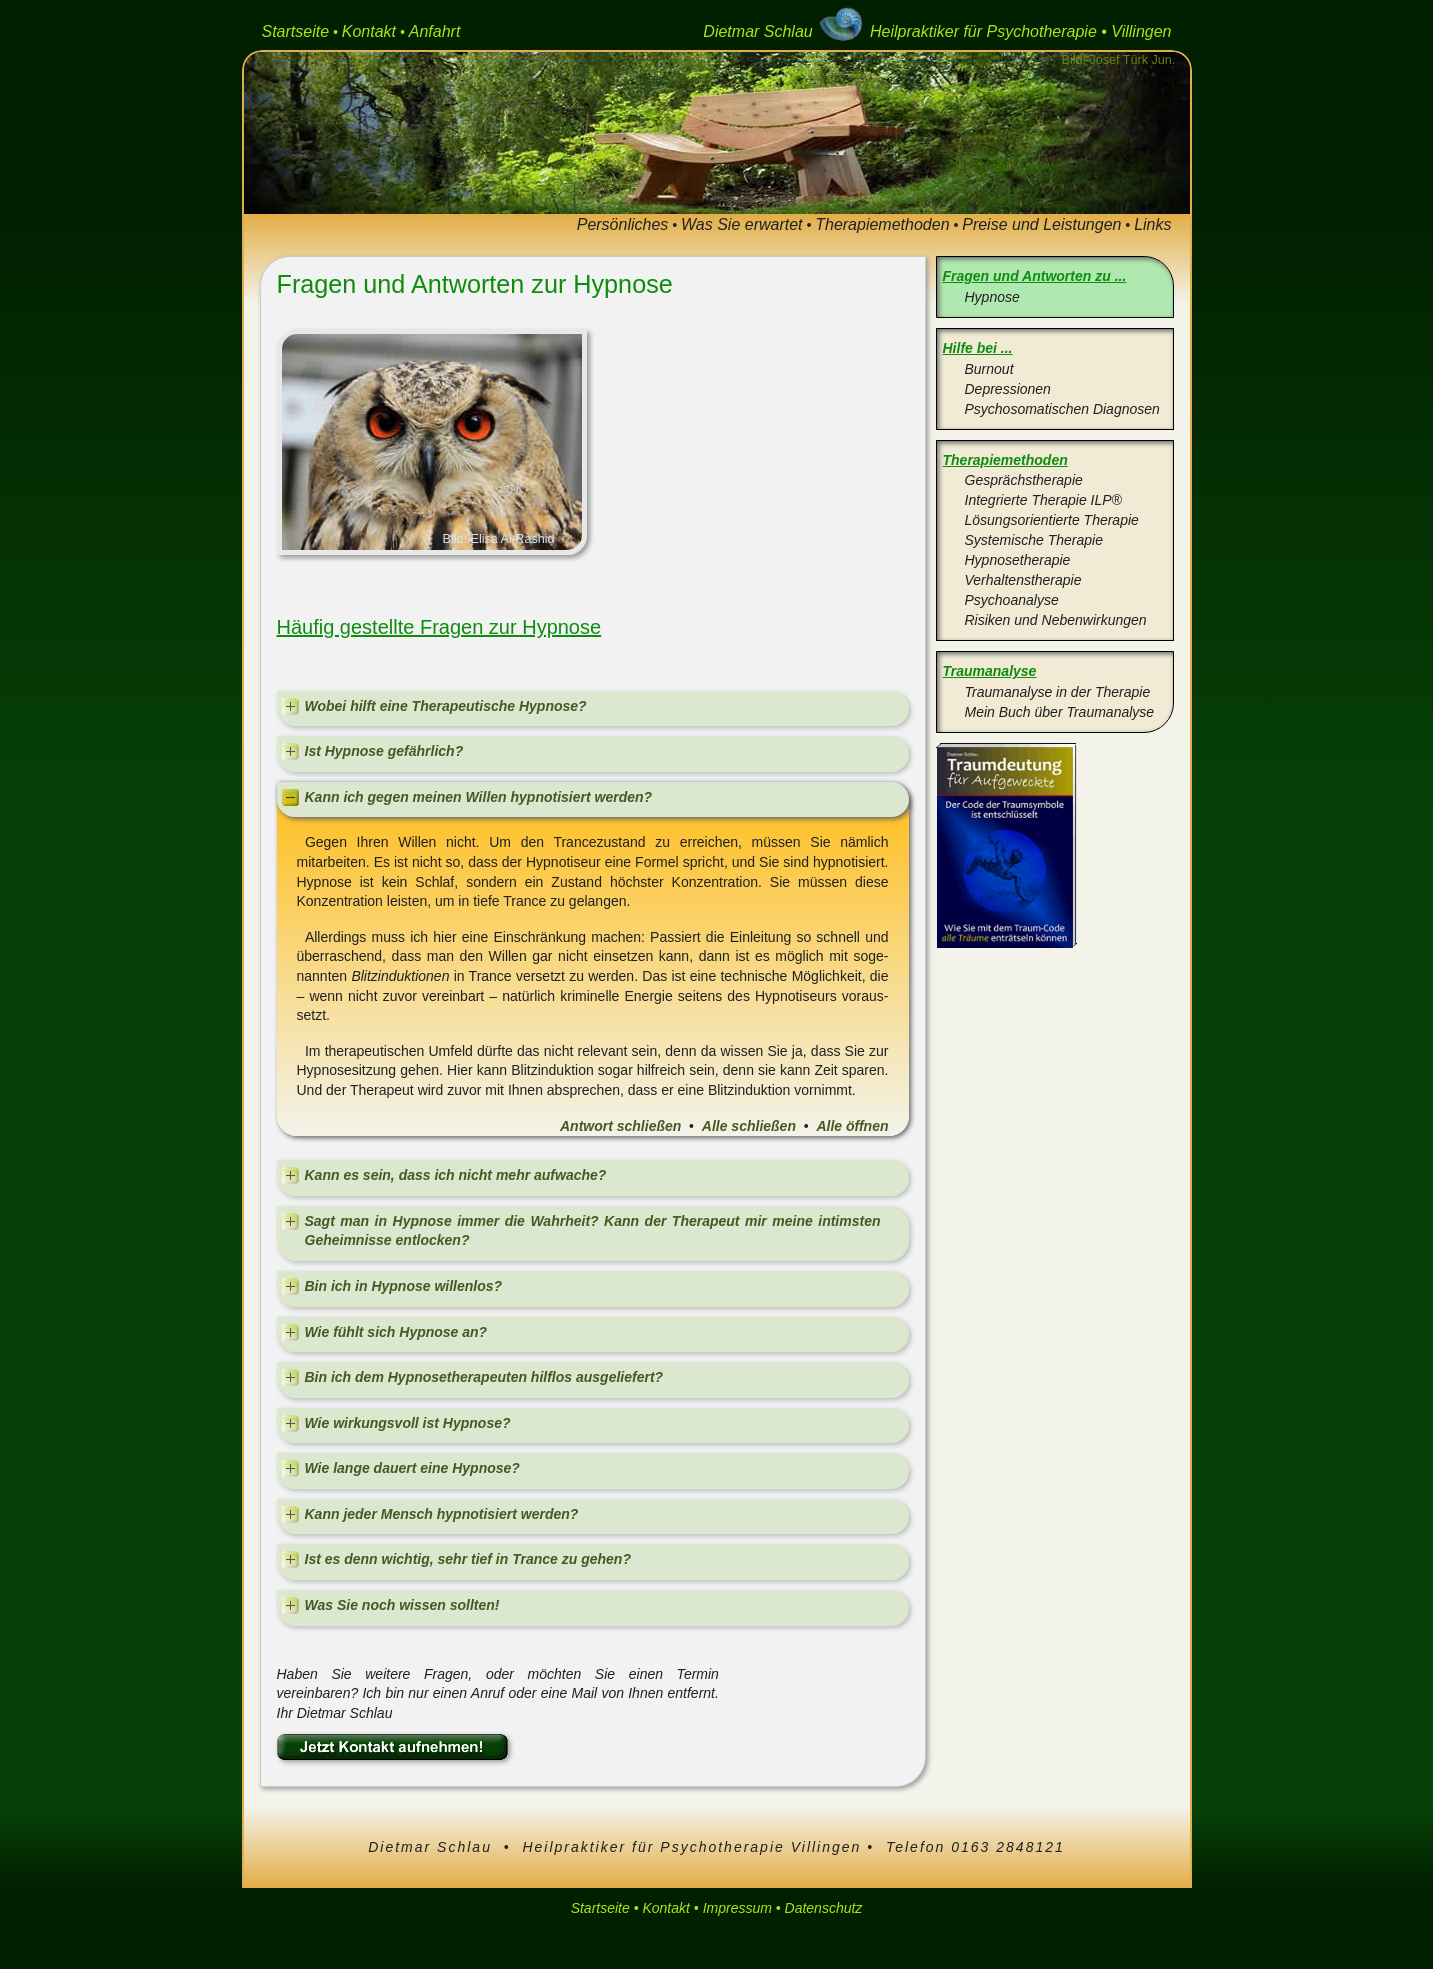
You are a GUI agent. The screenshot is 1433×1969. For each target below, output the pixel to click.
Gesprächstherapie (1024, 480)
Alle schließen (749, 1126)
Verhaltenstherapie (1023, 580)
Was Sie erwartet (742, 224)
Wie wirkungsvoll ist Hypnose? (408, 1423)
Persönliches (623, 224)
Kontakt (369, 31)
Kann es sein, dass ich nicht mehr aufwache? (456, 1175)
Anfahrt (435, 31)
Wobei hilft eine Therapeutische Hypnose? (446, 706)
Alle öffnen (852, 1126)
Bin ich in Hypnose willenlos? (404, 1286)
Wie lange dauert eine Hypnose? (412, 1468)
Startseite (296, 31)
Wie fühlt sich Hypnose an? (396, 1332)
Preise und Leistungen (1041, 224)
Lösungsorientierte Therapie (1052, 520)
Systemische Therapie (1034, 540)
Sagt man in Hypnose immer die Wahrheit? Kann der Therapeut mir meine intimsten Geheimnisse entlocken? (593, 1231)
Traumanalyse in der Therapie (1058, 692)
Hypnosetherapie (1018, 560)
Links (1152, 224)
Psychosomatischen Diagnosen (1062, 409)
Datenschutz (824, 1908)
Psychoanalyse (1012, 600)
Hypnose (992, 297)
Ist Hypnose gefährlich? (384, 751)
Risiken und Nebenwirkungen (1056, 620)
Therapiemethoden (882, 224)
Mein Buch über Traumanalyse (1060, 712)
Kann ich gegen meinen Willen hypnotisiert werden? (479, 797)
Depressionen (1008, 389)
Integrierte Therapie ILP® (1043, 500)
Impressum (737, 1908)
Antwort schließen (620, 1126)
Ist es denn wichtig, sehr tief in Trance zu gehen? (468, 1559)
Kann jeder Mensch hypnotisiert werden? (442, 1514)
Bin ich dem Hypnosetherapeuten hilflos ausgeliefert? (484, 1377)
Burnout (989, 369)
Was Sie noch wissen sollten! (402, 1605)
